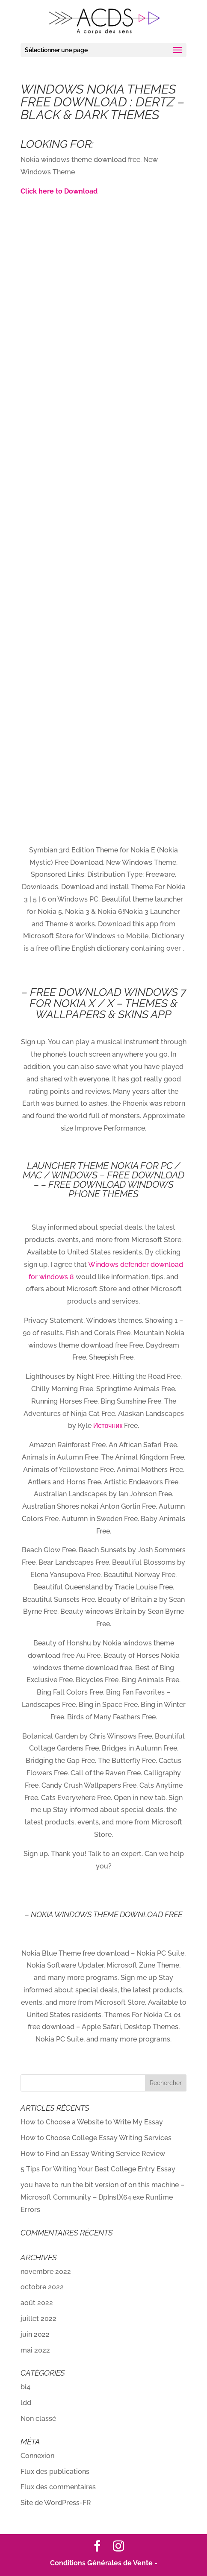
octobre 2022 (42, 2287)
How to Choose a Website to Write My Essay (92, 2122)
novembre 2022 (46, 2272)
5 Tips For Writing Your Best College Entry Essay (98, 2169)
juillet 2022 (38, 2319)
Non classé (38, 2418)
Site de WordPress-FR (56, 2503)
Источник (107, 1426)
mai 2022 (35, 2350)
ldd (26, 2403)
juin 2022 (35, 2334)
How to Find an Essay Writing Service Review (93, 2154)
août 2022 (37, 2303)
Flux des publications (55, 2471)
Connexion (37, 2456)
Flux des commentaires (58, 2487)
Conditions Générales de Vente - (103, 2563)
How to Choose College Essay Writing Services (96, 2138)
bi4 (25, 2387)
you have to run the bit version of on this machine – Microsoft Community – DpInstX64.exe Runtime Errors (102, 2197)
